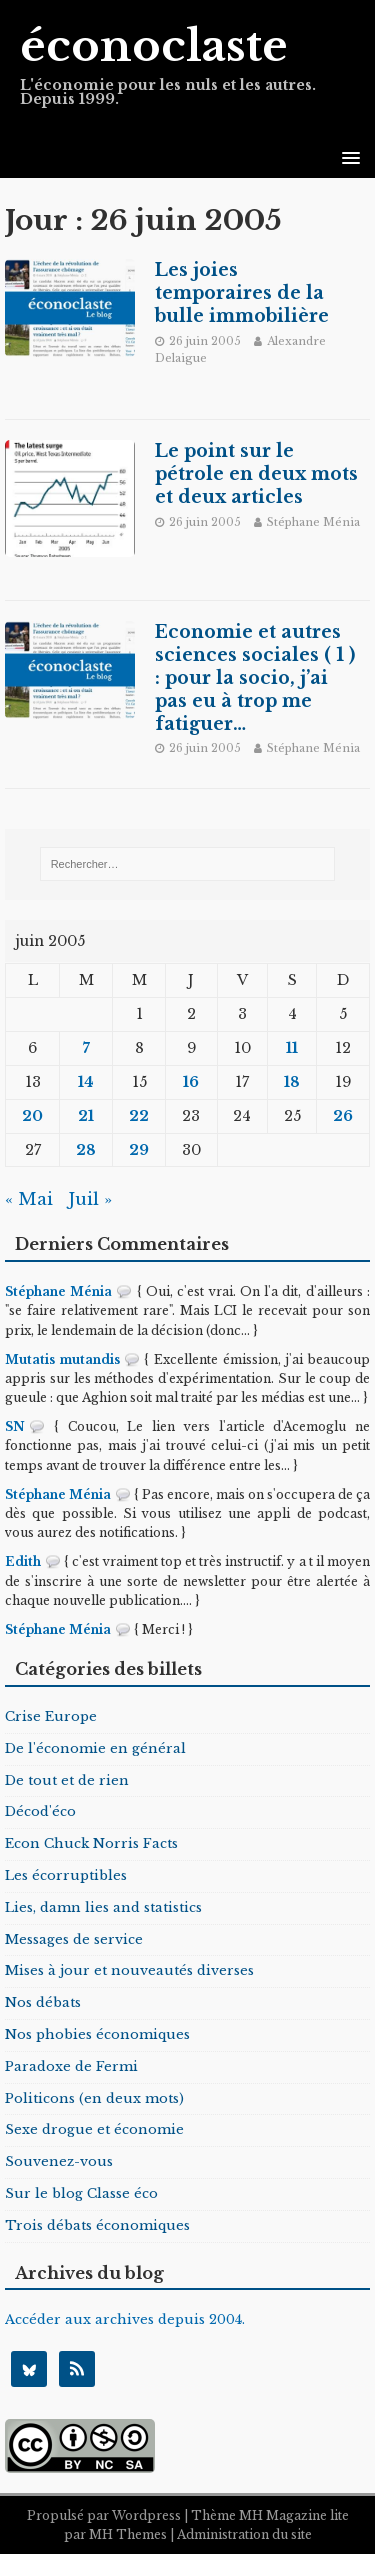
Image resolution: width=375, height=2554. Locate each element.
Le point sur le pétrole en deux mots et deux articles (256, 474)
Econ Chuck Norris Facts (91, 1843)
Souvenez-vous (59, 2161)
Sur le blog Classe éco (81, 2193)
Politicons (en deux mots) (94, 2098)
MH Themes (128, 2534)
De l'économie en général (95, 1748)
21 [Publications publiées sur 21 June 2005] (86, 1116)
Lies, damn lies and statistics (103, 1907)
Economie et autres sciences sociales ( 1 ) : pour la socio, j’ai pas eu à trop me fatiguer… (255, 677)
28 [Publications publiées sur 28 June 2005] (86, 1150)
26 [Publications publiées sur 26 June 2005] (343, 1116)
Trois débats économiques (97, 2225)
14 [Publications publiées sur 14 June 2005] (86, 1082)
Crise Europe (51, 1716)
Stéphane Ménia (313, 522)
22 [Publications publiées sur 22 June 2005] (139, 1116)
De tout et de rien (67, 1780)
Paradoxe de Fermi (71, 2066)
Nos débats (43, 2002)
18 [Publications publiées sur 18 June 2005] (292, 1082)
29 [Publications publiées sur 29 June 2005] (139, 1150)
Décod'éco (40, 1811)
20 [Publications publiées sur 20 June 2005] (32, 1116)
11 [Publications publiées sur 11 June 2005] (292, 1048)
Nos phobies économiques (97, 2034)
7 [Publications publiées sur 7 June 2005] (86, 1048)
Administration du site (244, 2534)
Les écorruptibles (66, 1875)
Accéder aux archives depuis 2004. (125, 2319)
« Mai (29, 1199)
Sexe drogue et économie (94, 2129)
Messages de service (74, 1939)
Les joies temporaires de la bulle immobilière (242, 293)
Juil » (90, 1199)
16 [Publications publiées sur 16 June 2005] (191, 1082)
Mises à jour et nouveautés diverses (129, 1970)
